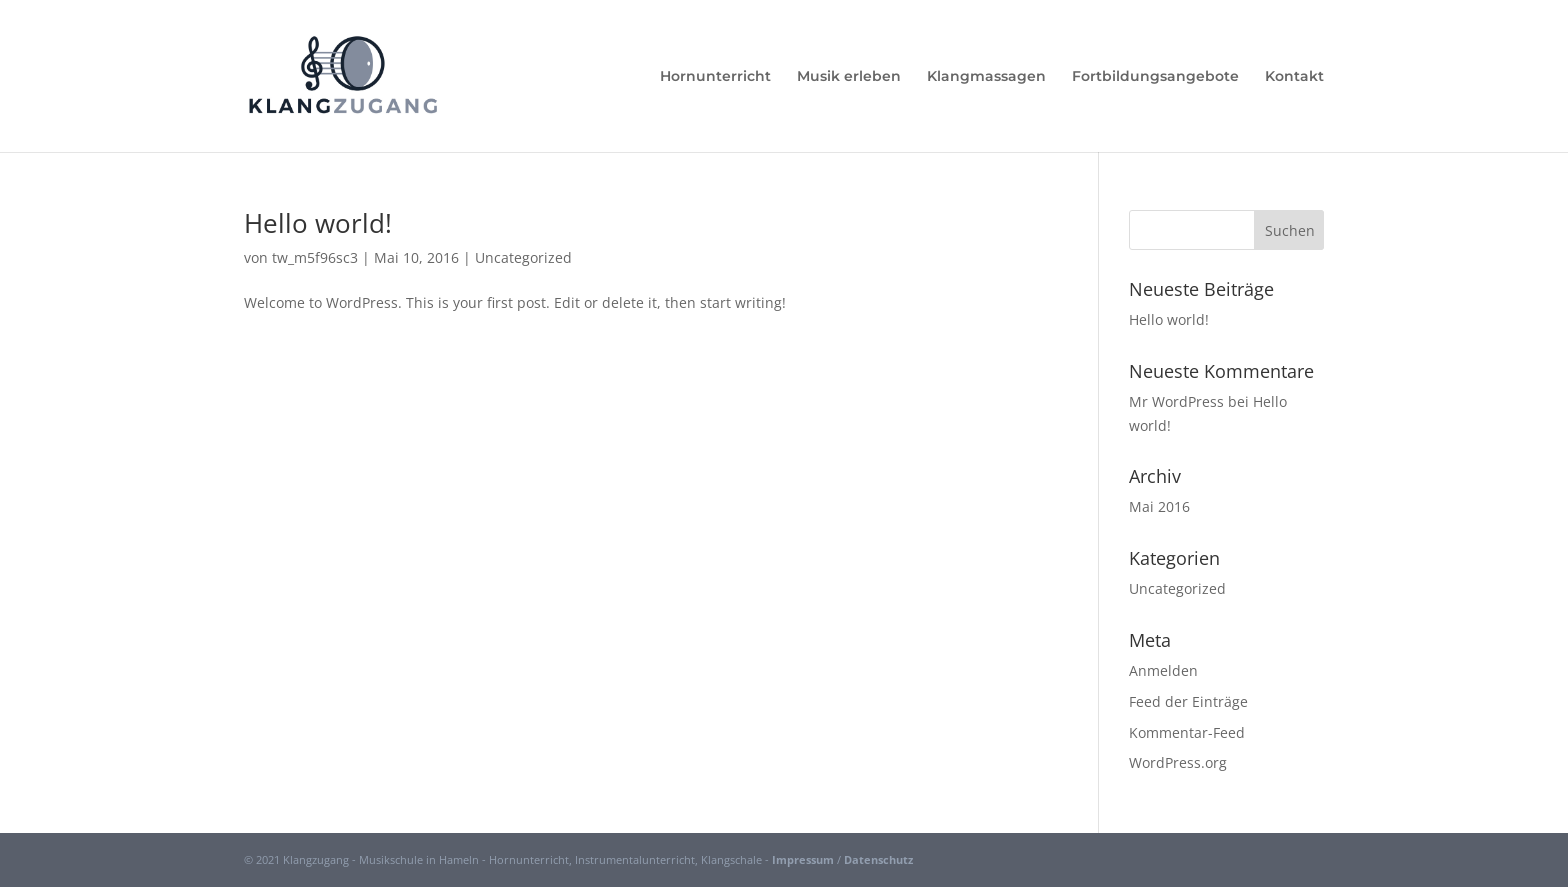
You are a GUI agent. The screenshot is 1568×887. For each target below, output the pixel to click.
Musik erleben (849, 77)
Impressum (803, 859)
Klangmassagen (986, 77)
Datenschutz (878, 859)
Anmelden (1163, 670)
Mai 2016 (1159, 506)
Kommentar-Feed (1187, 732)
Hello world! (318, 223)
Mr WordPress (1176, 401)
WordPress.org (1178, 762)
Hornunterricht (715, 77)
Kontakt (1294, 77)
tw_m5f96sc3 (315, 257)
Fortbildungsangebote (1155, 77)
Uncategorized (523, 257)
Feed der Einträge (1188, 701)
